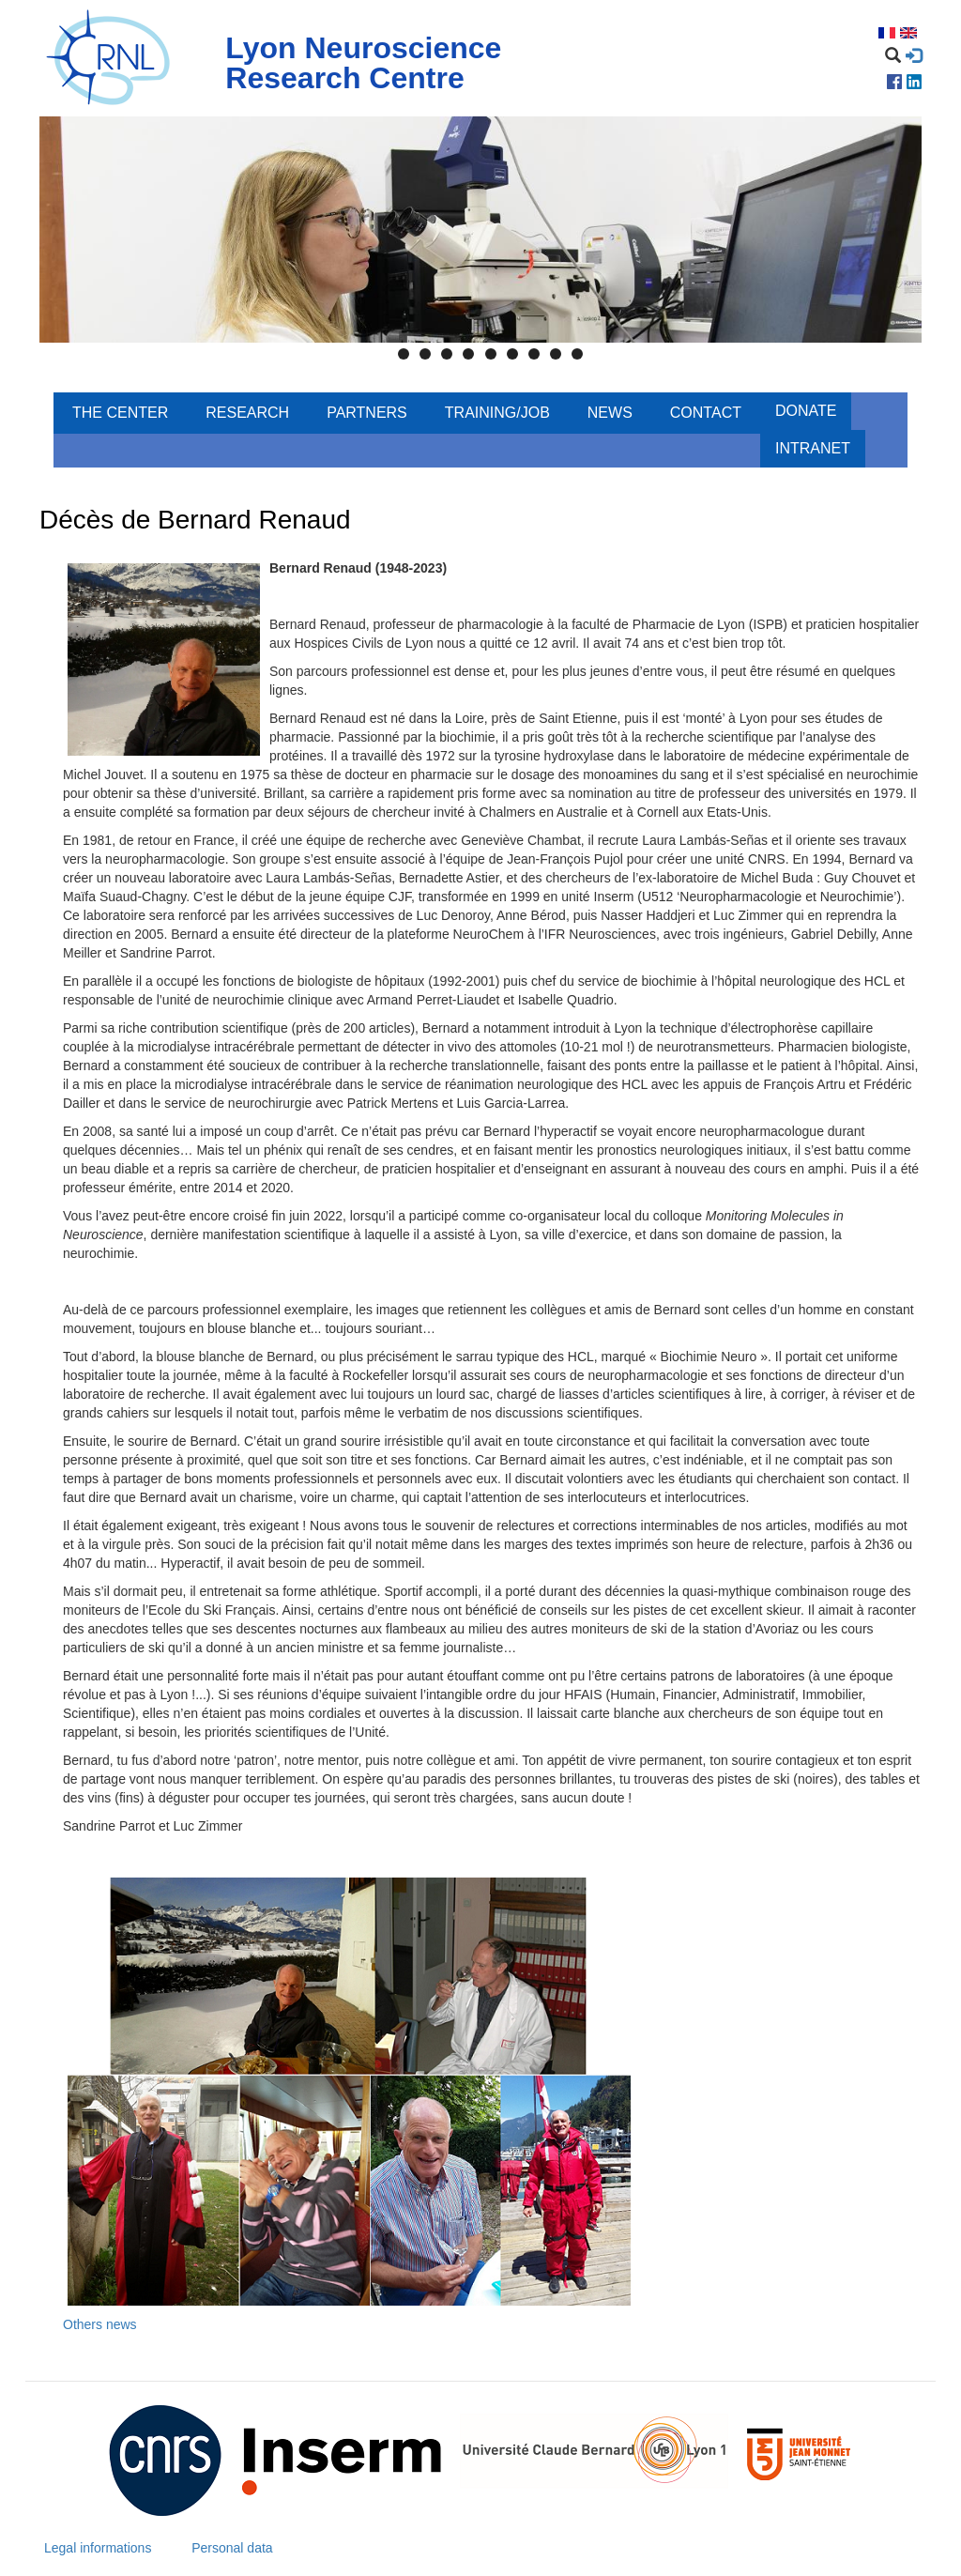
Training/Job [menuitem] (497, 413)
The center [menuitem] (120, 413)
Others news (100, 2324)
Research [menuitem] (247, 413)
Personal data (231, 2547)
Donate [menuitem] (805, 411)
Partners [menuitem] (367, 413)
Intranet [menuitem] (812, 448)
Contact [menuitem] (705, 413)
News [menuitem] (610, 413)
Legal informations (97, 2547)
